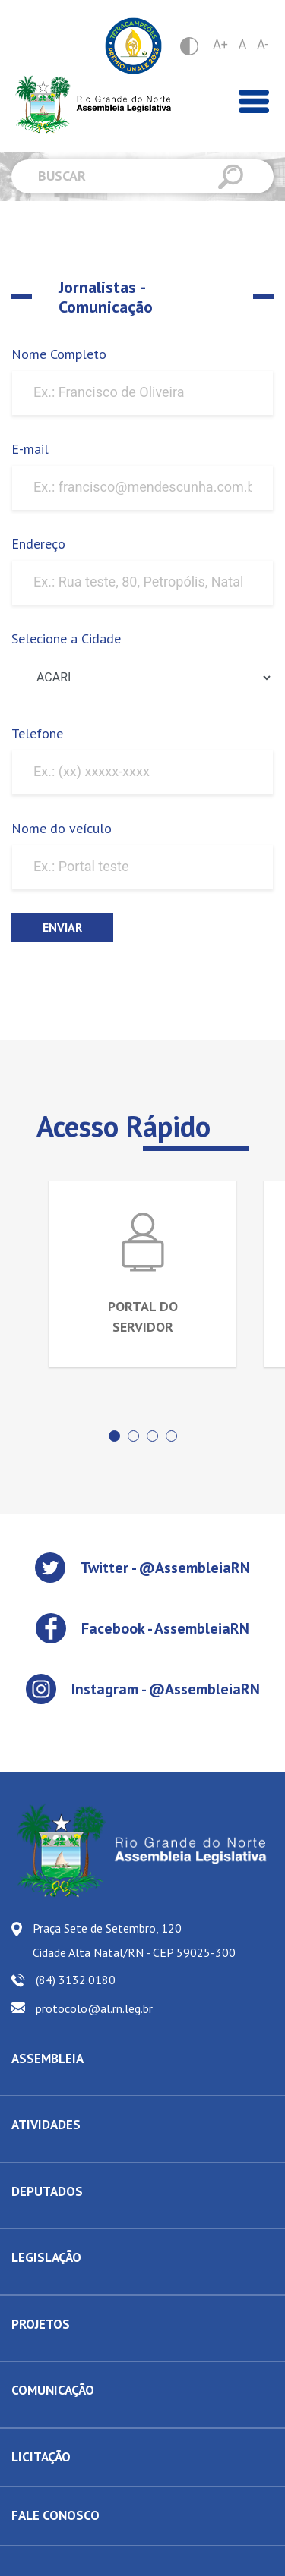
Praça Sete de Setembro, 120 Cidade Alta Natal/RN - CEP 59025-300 (134, 1940)
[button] (114, 1436)
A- (262, 44)
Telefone (37, 733)
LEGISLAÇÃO (46, 2257)
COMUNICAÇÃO (52, 2390)
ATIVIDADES (46, 2124)
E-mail (30, 449)
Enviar (62, 927)
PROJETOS (40, 2324)
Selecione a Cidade (66, 638)
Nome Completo (58, 354)
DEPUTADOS (47, 2191)
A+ (220, 44)
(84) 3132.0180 (76, 1980)
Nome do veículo (61, 828)
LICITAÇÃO (41, 2457)
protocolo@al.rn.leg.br (94, 2008)
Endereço (38, 543)
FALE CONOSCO (55, 2515)
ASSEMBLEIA (47, 2058)
